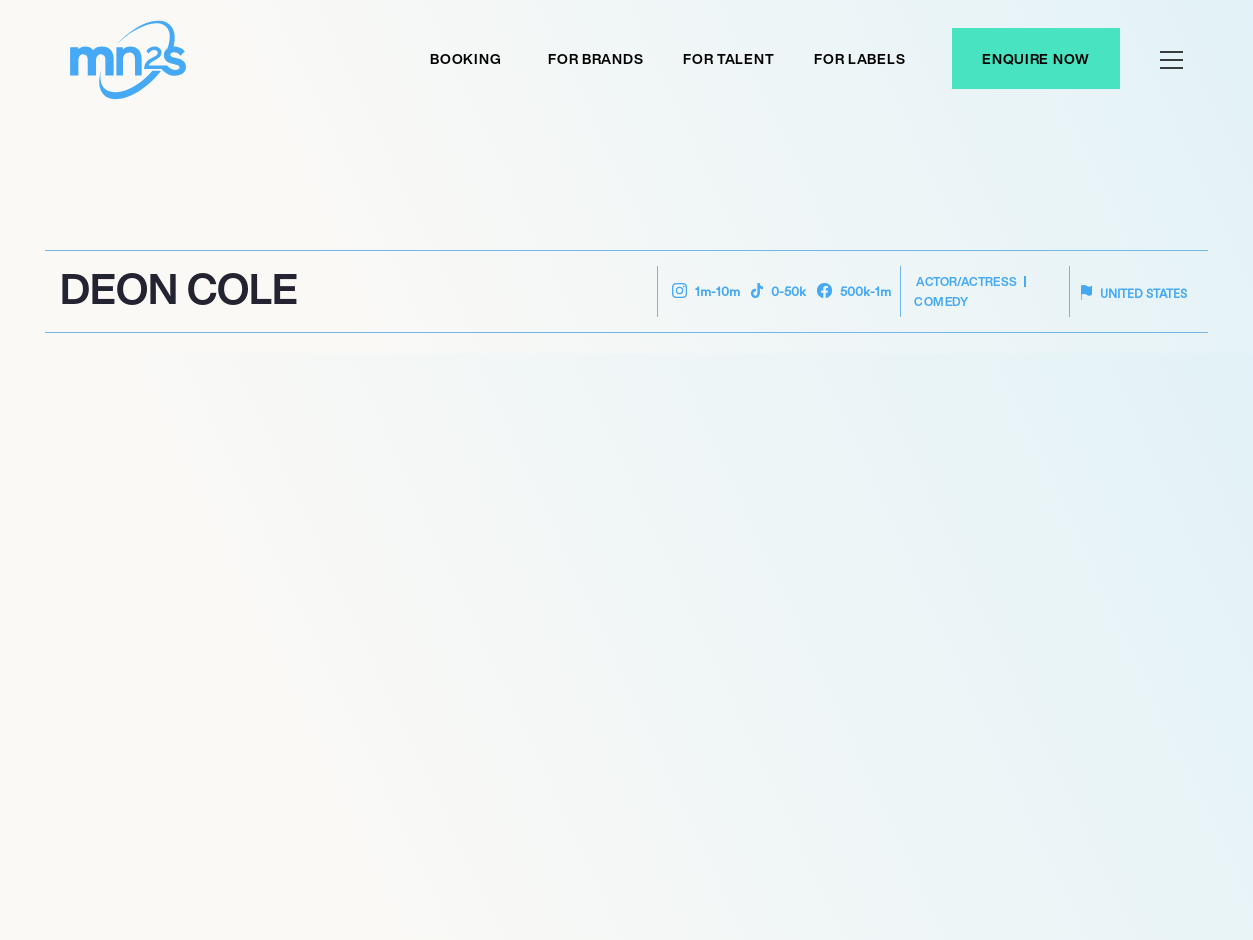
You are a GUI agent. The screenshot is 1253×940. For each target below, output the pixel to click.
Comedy (941, 301)
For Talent (728, 58)
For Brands (595, 58)
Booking (465, 58)
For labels (859, 58)
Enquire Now (1036, 58)
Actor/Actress (966, 281)
